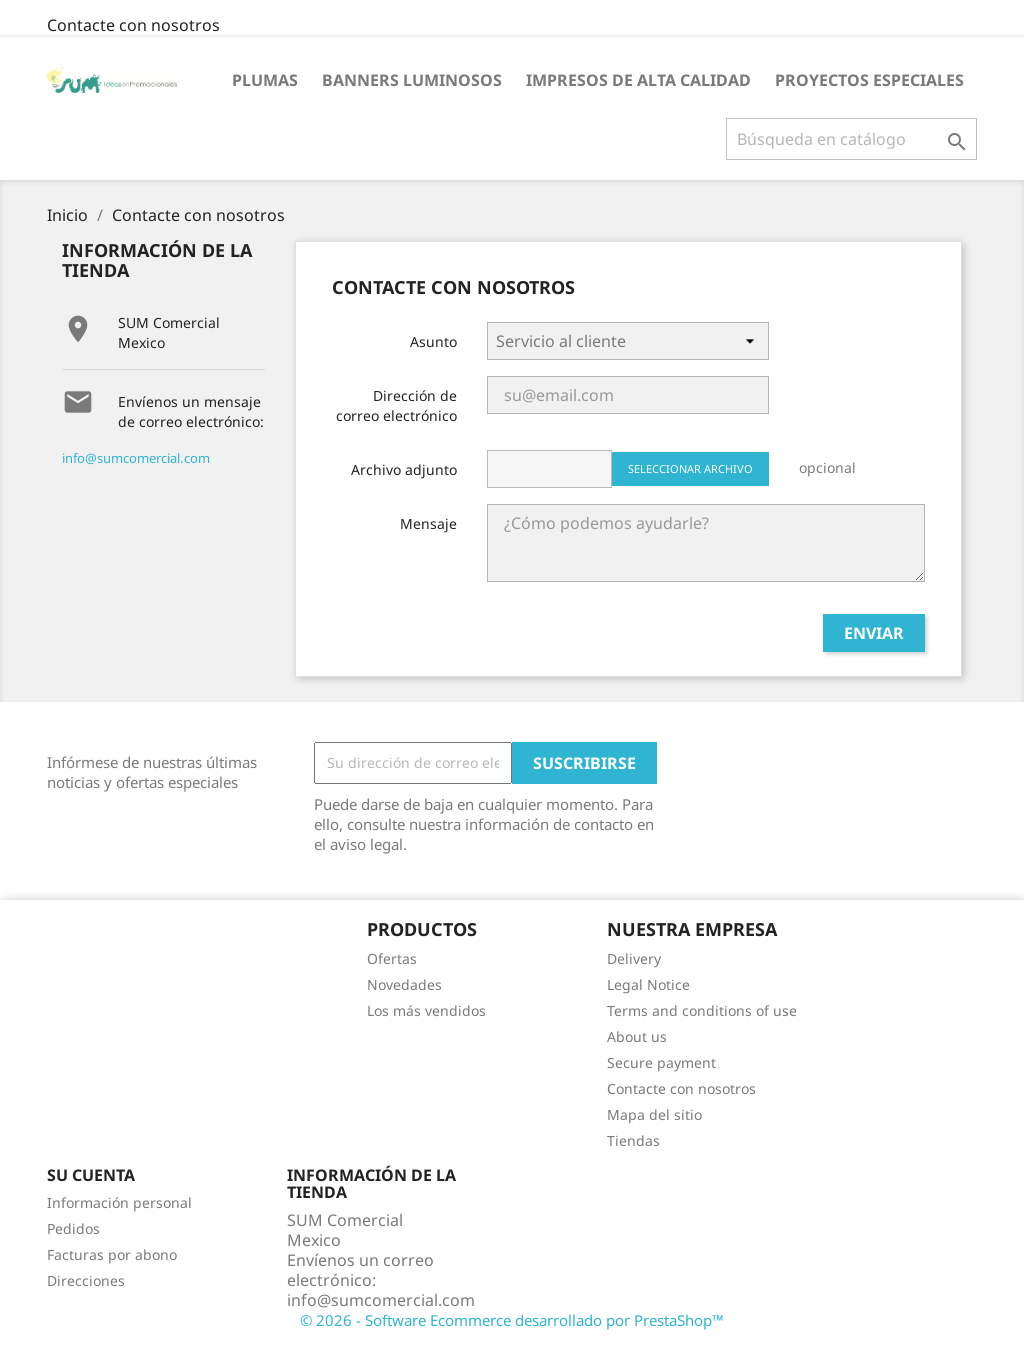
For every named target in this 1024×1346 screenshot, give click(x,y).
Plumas (265, 80)
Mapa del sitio (654, 1114)
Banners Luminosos (412, 80)
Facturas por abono (112, 1254)
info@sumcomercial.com (136, 458)
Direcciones (86, 1280)
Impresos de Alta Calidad (638, 80)
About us (637, 1036)
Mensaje (428, 523)
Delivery (634, 958)
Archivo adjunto (404, 469)
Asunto (433, 341)
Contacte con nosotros (133, 25)
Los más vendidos (426, 1010)
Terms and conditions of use (702, 1010)
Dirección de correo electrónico (396, 405)
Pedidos (73, 1228)
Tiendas (633, 1140)
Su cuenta (91, 1175)
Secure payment (661, 1062)
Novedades (404, 984)
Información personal (119, 1202)
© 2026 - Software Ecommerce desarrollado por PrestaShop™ (512, 1320)
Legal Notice (648, 984)
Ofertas (392, 958)
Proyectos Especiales (869, 80)
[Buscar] (851, 139)
